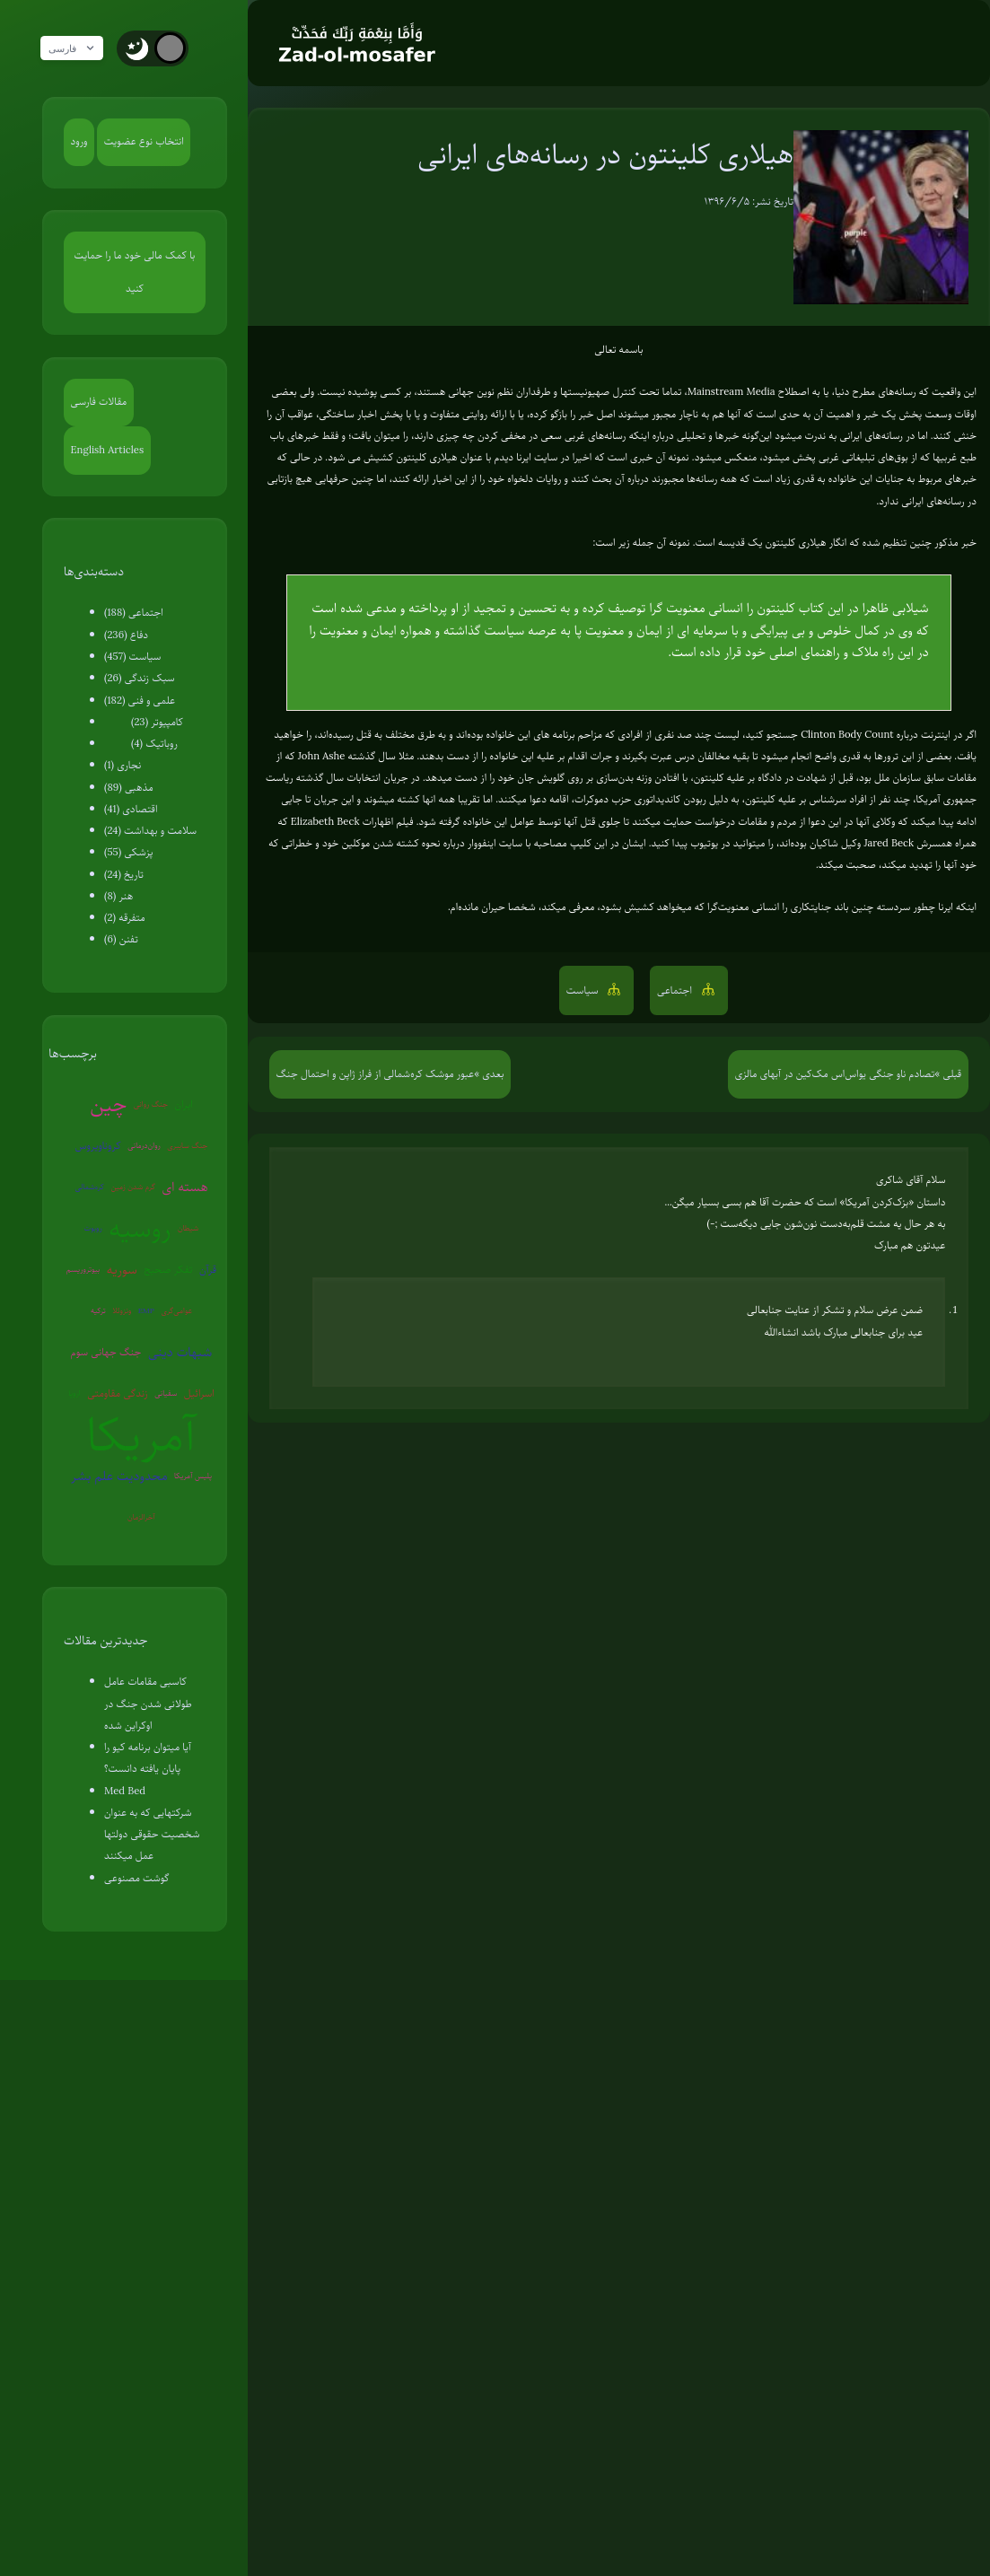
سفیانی (165, 1393)
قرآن (207, 1269)
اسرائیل (199, 1393)
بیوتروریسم (83, 1269)
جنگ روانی (151, 1104)
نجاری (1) (122, 765)
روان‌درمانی (144, 1145)
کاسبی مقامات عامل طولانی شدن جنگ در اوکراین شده (148, 1703)
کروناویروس (98, 1145)
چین (108, 1104)
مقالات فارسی (99, 401)
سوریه (122, 1269)
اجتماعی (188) (133, 612)
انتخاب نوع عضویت (144, 141)
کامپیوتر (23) (157, 722)
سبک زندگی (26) (139, 678)
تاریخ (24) (124, 874)
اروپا (74, 1393)
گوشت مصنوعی (137, 1878)
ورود (79, 141)
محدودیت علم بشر (119, 1475)
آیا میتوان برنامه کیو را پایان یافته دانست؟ (147, 1758)
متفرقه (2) (124, 917)
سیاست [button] (583, 990)
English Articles (108, 450)
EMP (146, 1310)
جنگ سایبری (187, 1145)
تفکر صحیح (168, 1269)
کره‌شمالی (89, 1186)
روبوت (93, 1228)
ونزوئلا (121, 1310)
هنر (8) (118, 896)
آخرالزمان (141, 1517)
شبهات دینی (180, 1351)
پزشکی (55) (128, 852)
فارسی (77, 48)
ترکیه (98, 1310)
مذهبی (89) (128, 787)
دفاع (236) (126, 635)
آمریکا (141, 1435)
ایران (183, 1104)
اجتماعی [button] (676, 990)
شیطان (188, 1228)
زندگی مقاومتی (117, 1393)
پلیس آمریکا (193, 1475)
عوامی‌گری (176, 1310)
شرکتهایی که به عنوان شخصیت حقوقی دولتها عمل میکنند (152, 1834)
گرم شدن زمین (132, 1186)
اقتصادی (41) (130, 809)
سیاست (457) (132, 656)
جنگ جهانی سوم (106, 1352)
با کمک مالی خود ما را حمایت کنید (135, 272)
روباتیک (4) (154, 743)
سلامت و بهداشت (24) (150, 830)
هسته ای (185, 1186)
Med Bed (124, 1791)
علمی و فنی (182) (139, 700)
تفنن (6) (121, 939)
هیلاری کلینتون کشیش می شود (392, 457)
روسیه (140, 1228)
